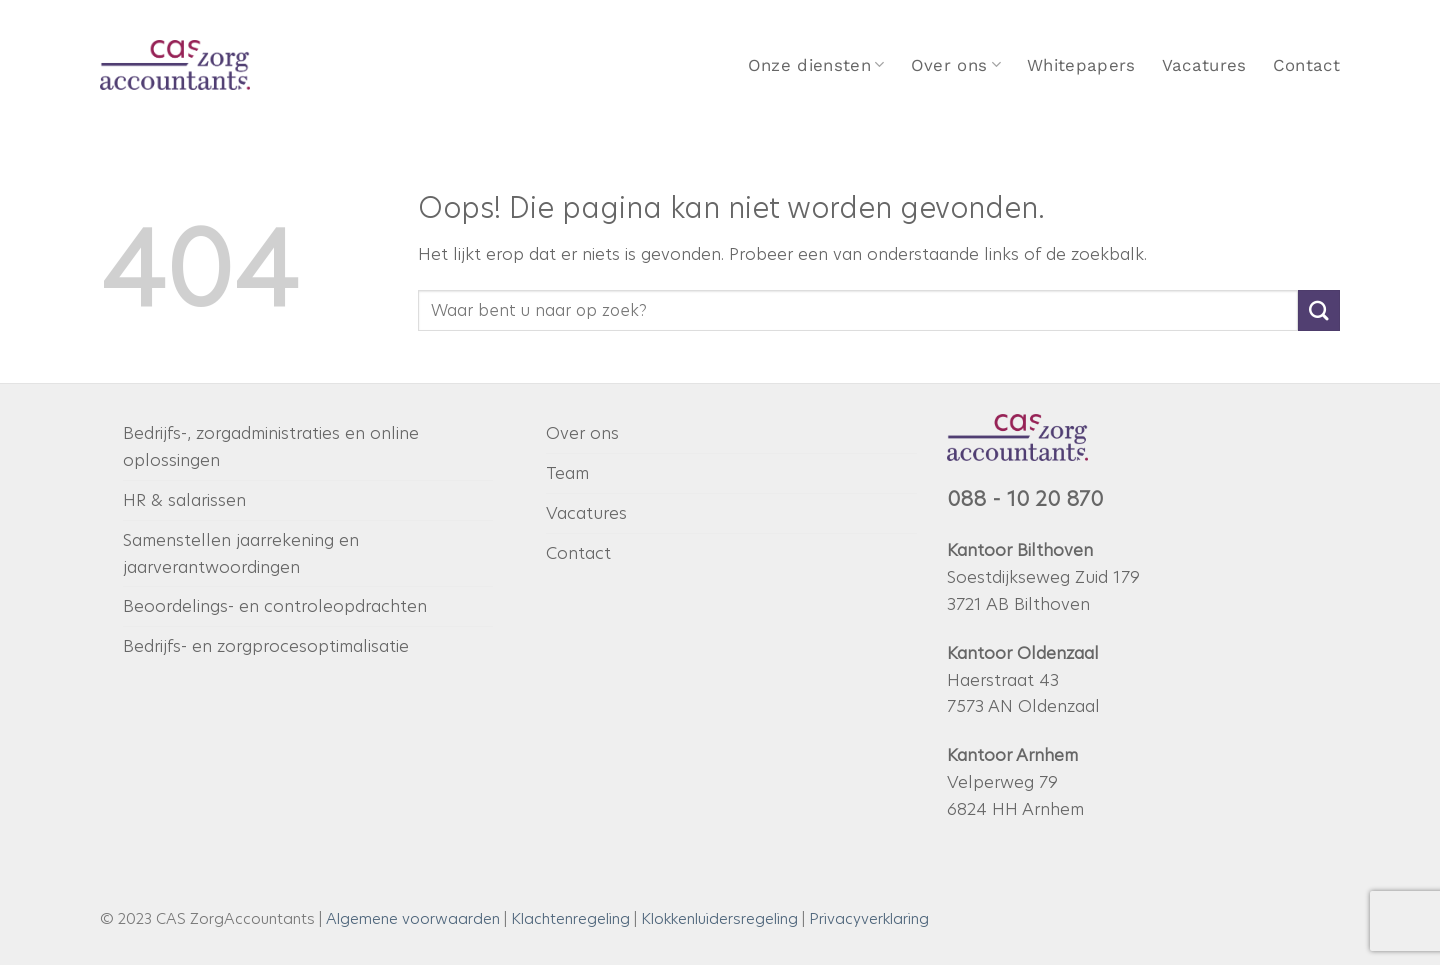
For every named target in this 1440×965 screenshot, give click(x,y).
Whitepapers (1081, 65)
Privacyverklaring (869, 918)
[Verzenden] (1319, 310)
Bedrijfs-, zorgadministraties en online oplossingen (271, 446)
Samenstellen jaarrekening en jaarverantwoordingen (241, 553)
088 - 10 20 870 (1025, 499)
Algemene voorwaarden (413, 918)
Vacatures (1204, 65)
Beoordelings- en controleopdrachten (275, 606)
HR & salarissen (184, 500)
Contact (1306, 65)
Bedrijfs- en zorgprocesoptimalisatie (266, 646)
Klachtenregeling (570, 918)
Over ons (956, 65)
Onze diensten (816, 65)
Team (567, 473)
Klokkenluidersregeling (719, 918)
